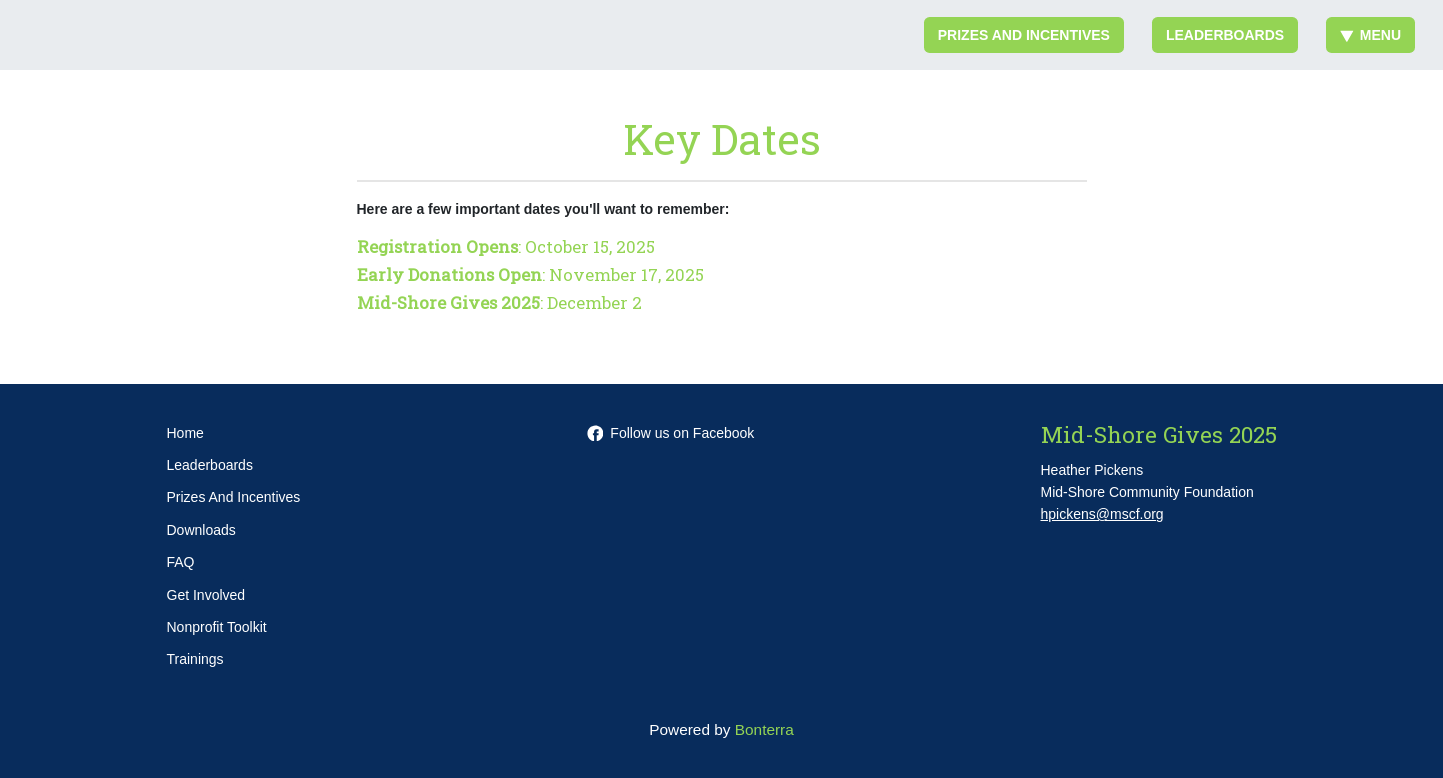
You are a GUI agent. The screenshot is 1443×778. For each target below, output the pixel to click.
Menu (1370, 35)
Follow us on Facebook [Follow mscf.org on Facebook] (671, 433)
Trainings (195, 659)
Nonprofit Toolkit (217, 627)
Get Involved (206, 595)
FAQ (181, 562)
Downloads (201, 530)
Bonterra (764, 729)
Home (185, 433)
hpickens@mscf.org (1102, 514)
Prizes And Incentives (1024, 35)
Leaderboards (1225, 35)
